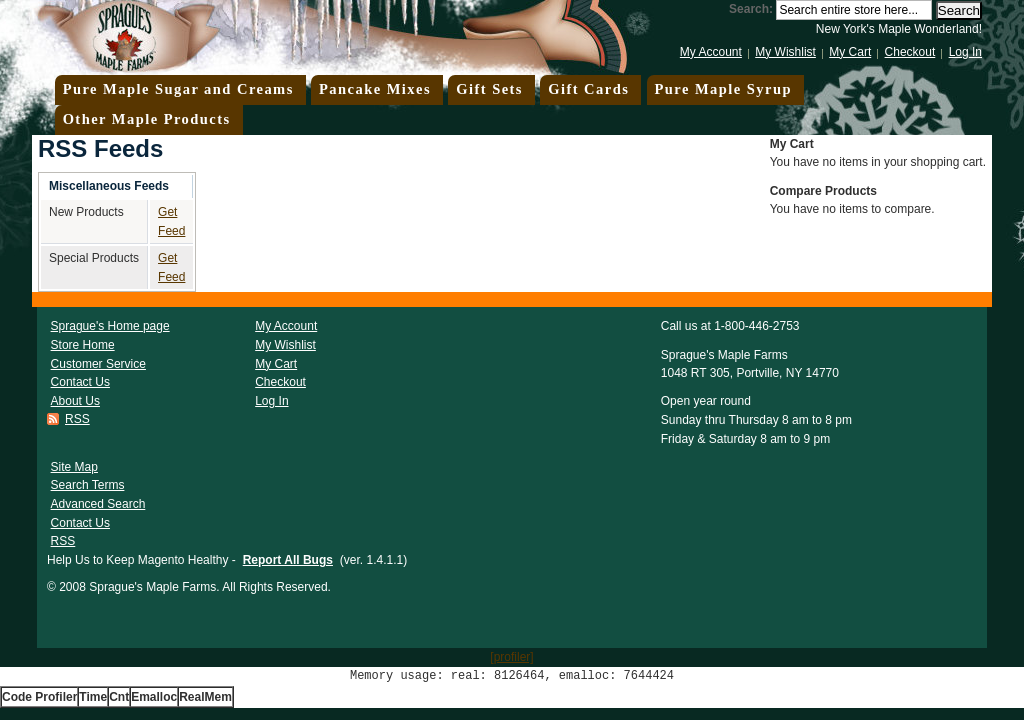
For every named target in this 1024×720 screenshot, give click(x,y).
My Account (711, 52)
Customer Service (98, 364)
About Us (75, 401)
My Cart (850, 52)
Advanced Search (98, 504)
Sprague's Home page (110, 326)
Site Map (74, 467)
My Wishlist (785, 52)
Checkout (910, 52)
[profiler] (511, 657)
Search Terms (88, 485)
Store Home (83, 345)
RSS (77, 419)
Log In (965, 52)
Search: (751, 9)
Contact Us (80, 382)
